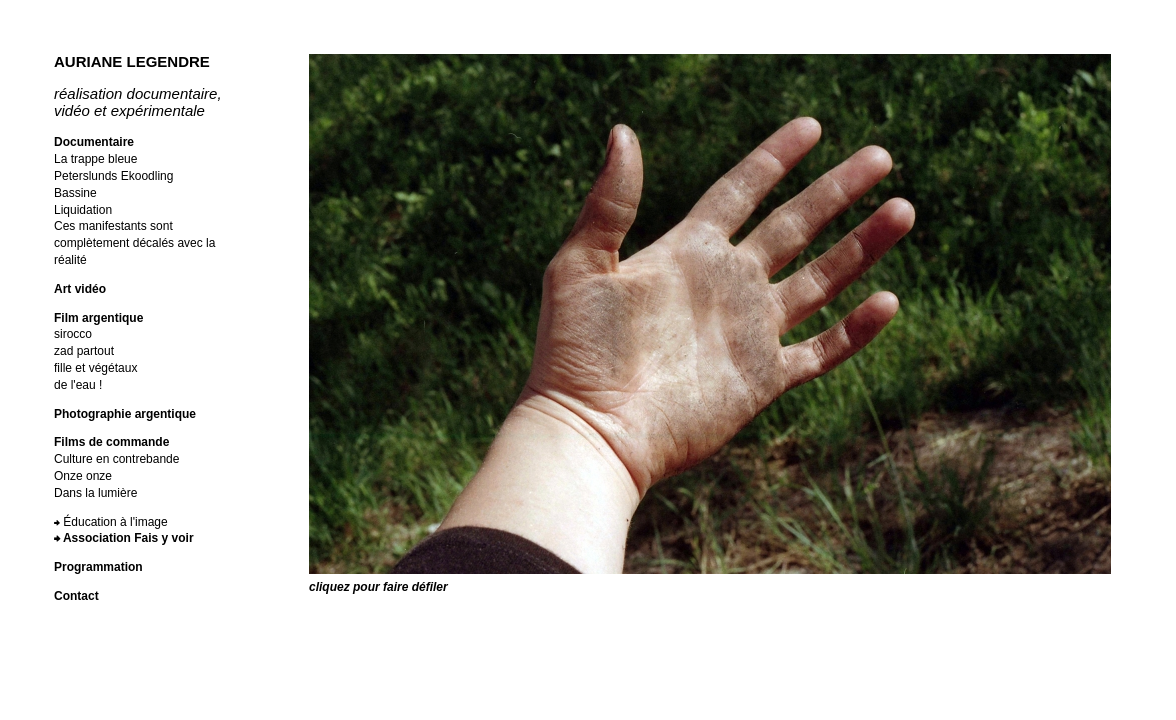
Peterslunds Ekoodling (113, 176)
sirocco (73, 334)
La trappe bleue (95, 159)
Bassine (75, 193)
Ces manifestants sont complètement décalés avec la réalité (134, 243)
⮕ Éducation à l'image (111, 522)
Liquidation (83, 210)
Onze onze (83, 476)
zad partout (84, 351)
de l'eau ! (78, 385)
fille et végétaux (95, 368)
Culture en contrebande (116, 459)
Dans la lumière (95, 493)
